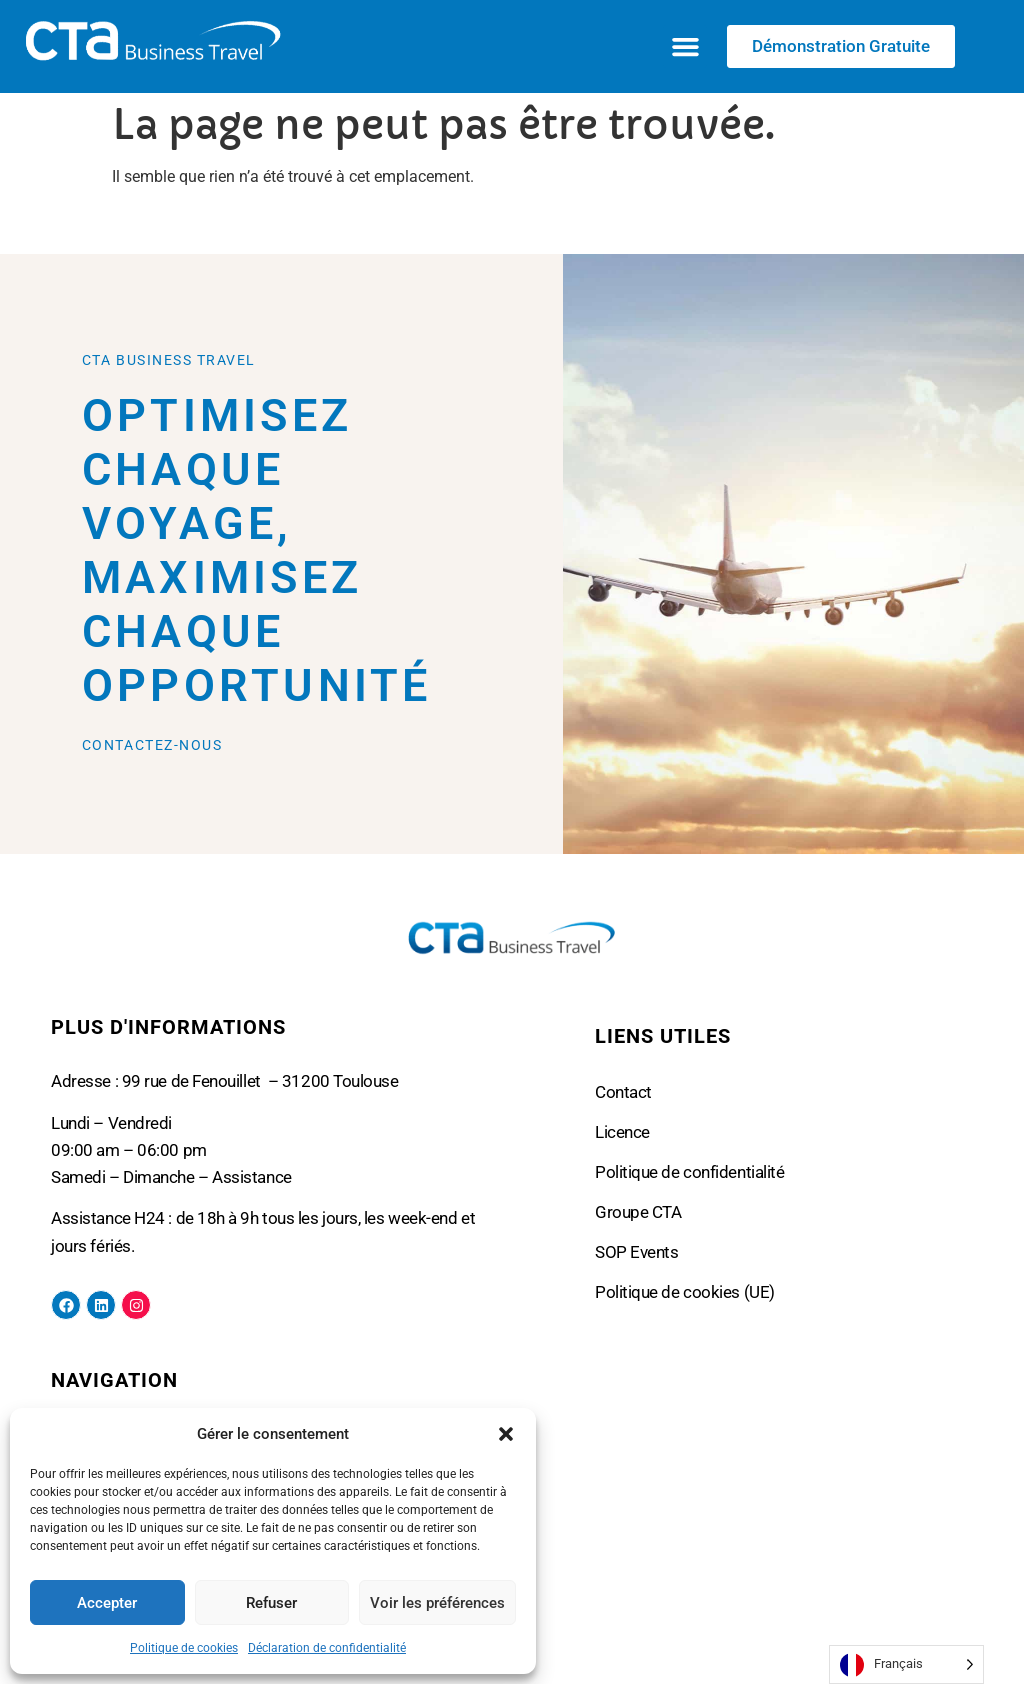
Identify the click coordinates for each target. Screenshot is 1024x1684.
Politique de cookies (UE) (685, 1292)
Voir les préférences (437, 1603)
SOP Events (637, 1252)
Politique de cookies (184, 1648)
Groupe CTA (638, 1212)
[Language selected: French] (906, 1664)
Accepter (107, 1603)
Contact (623, 1092)
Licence (622, 1132)
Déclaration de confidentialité (327, 1648)
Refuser (271, 1603)
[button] (506, 1434)
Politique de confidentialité (689, 1172)
